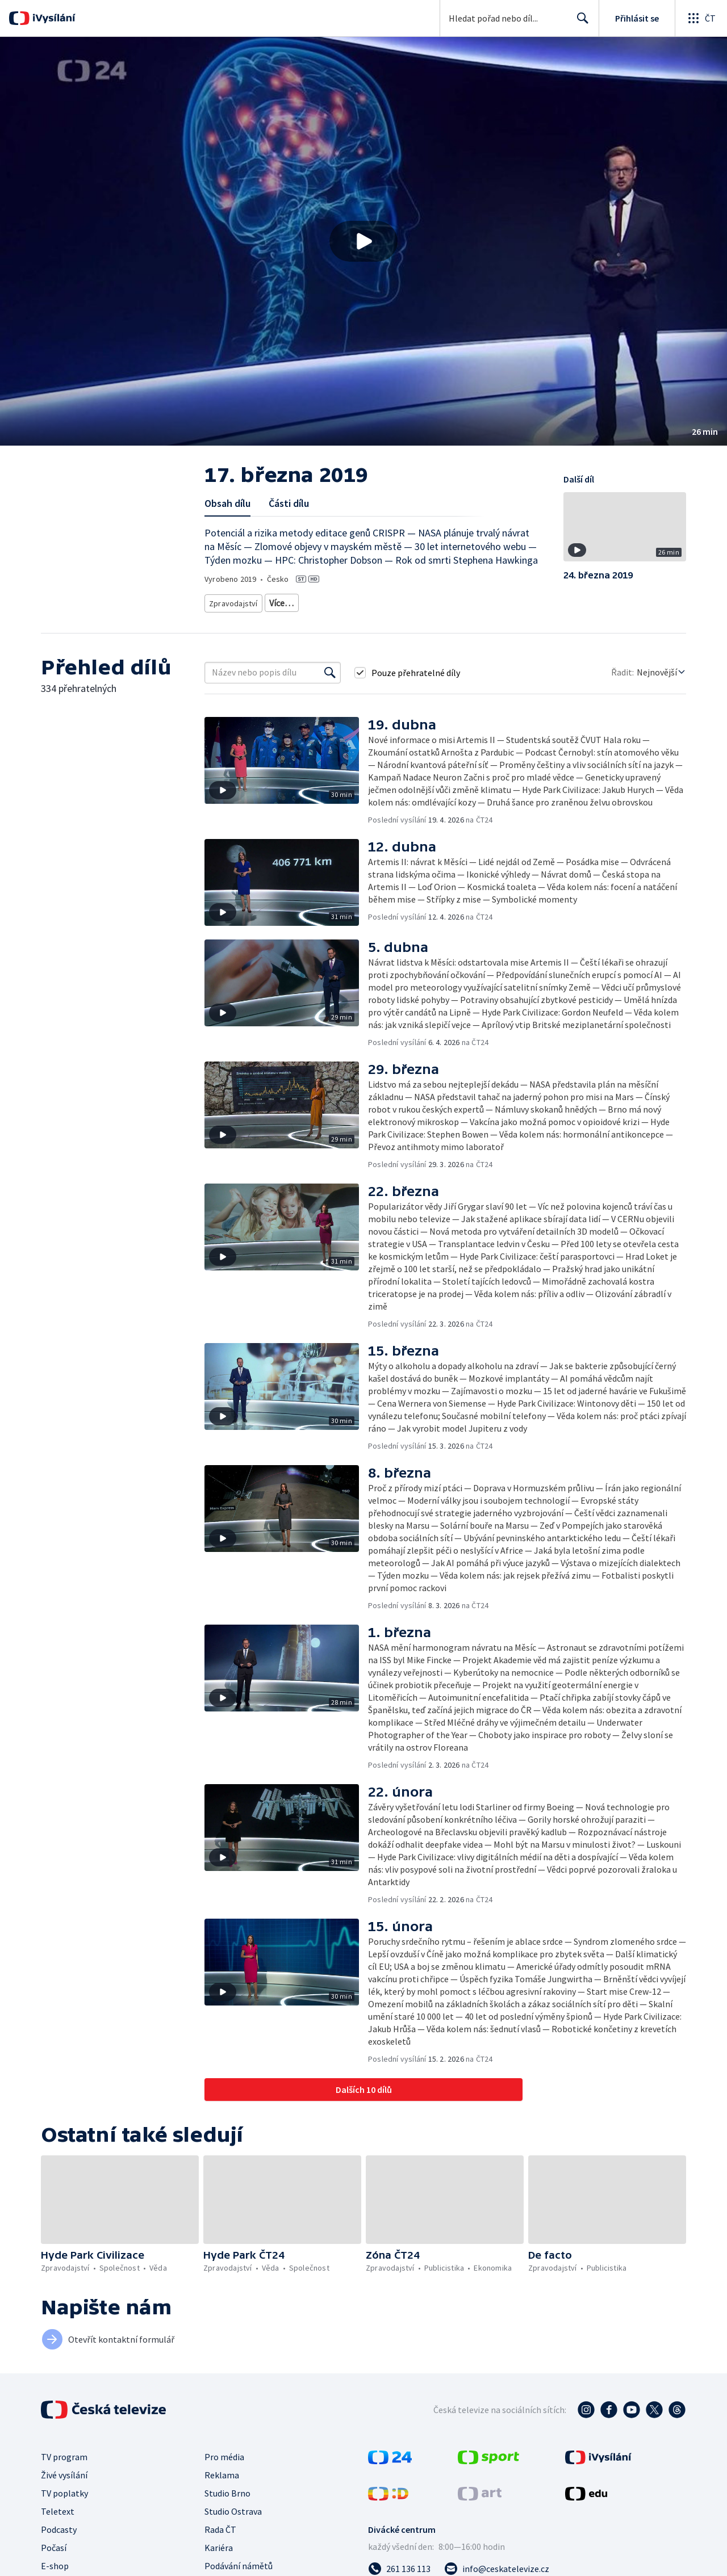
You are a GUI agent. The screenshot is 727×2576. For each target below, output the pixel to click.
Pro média (224, 2452)
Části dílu (289, 503)
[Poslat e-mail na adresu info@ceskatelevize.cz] (496, 2564)
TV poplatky (64, 2489)
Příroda (396, 601)
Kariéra (218, 2543)
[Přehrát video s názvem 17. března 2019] (363, 241)
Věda (429, 601)
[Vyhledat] (330, 668)
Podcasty (59, 2525)
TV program (64, 2452)
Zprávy (279, 601)
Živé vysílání (64, 2471)
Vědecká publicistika (338, 601)
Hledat (579, 22)
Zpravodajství (232, 601)
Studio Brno (227, 2489)
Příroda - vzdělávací (483, 601)
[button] (363, 241)
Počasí (53, 2543)
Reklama (221, 2471)
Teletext (57, 2507)
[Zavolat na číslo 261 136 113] (399, 2564)
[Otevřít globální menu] (701, 18)
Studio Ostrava (233, 2507)
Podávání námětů (238, 2561)
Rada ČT (220, 2525)
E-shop (55, 2561)
